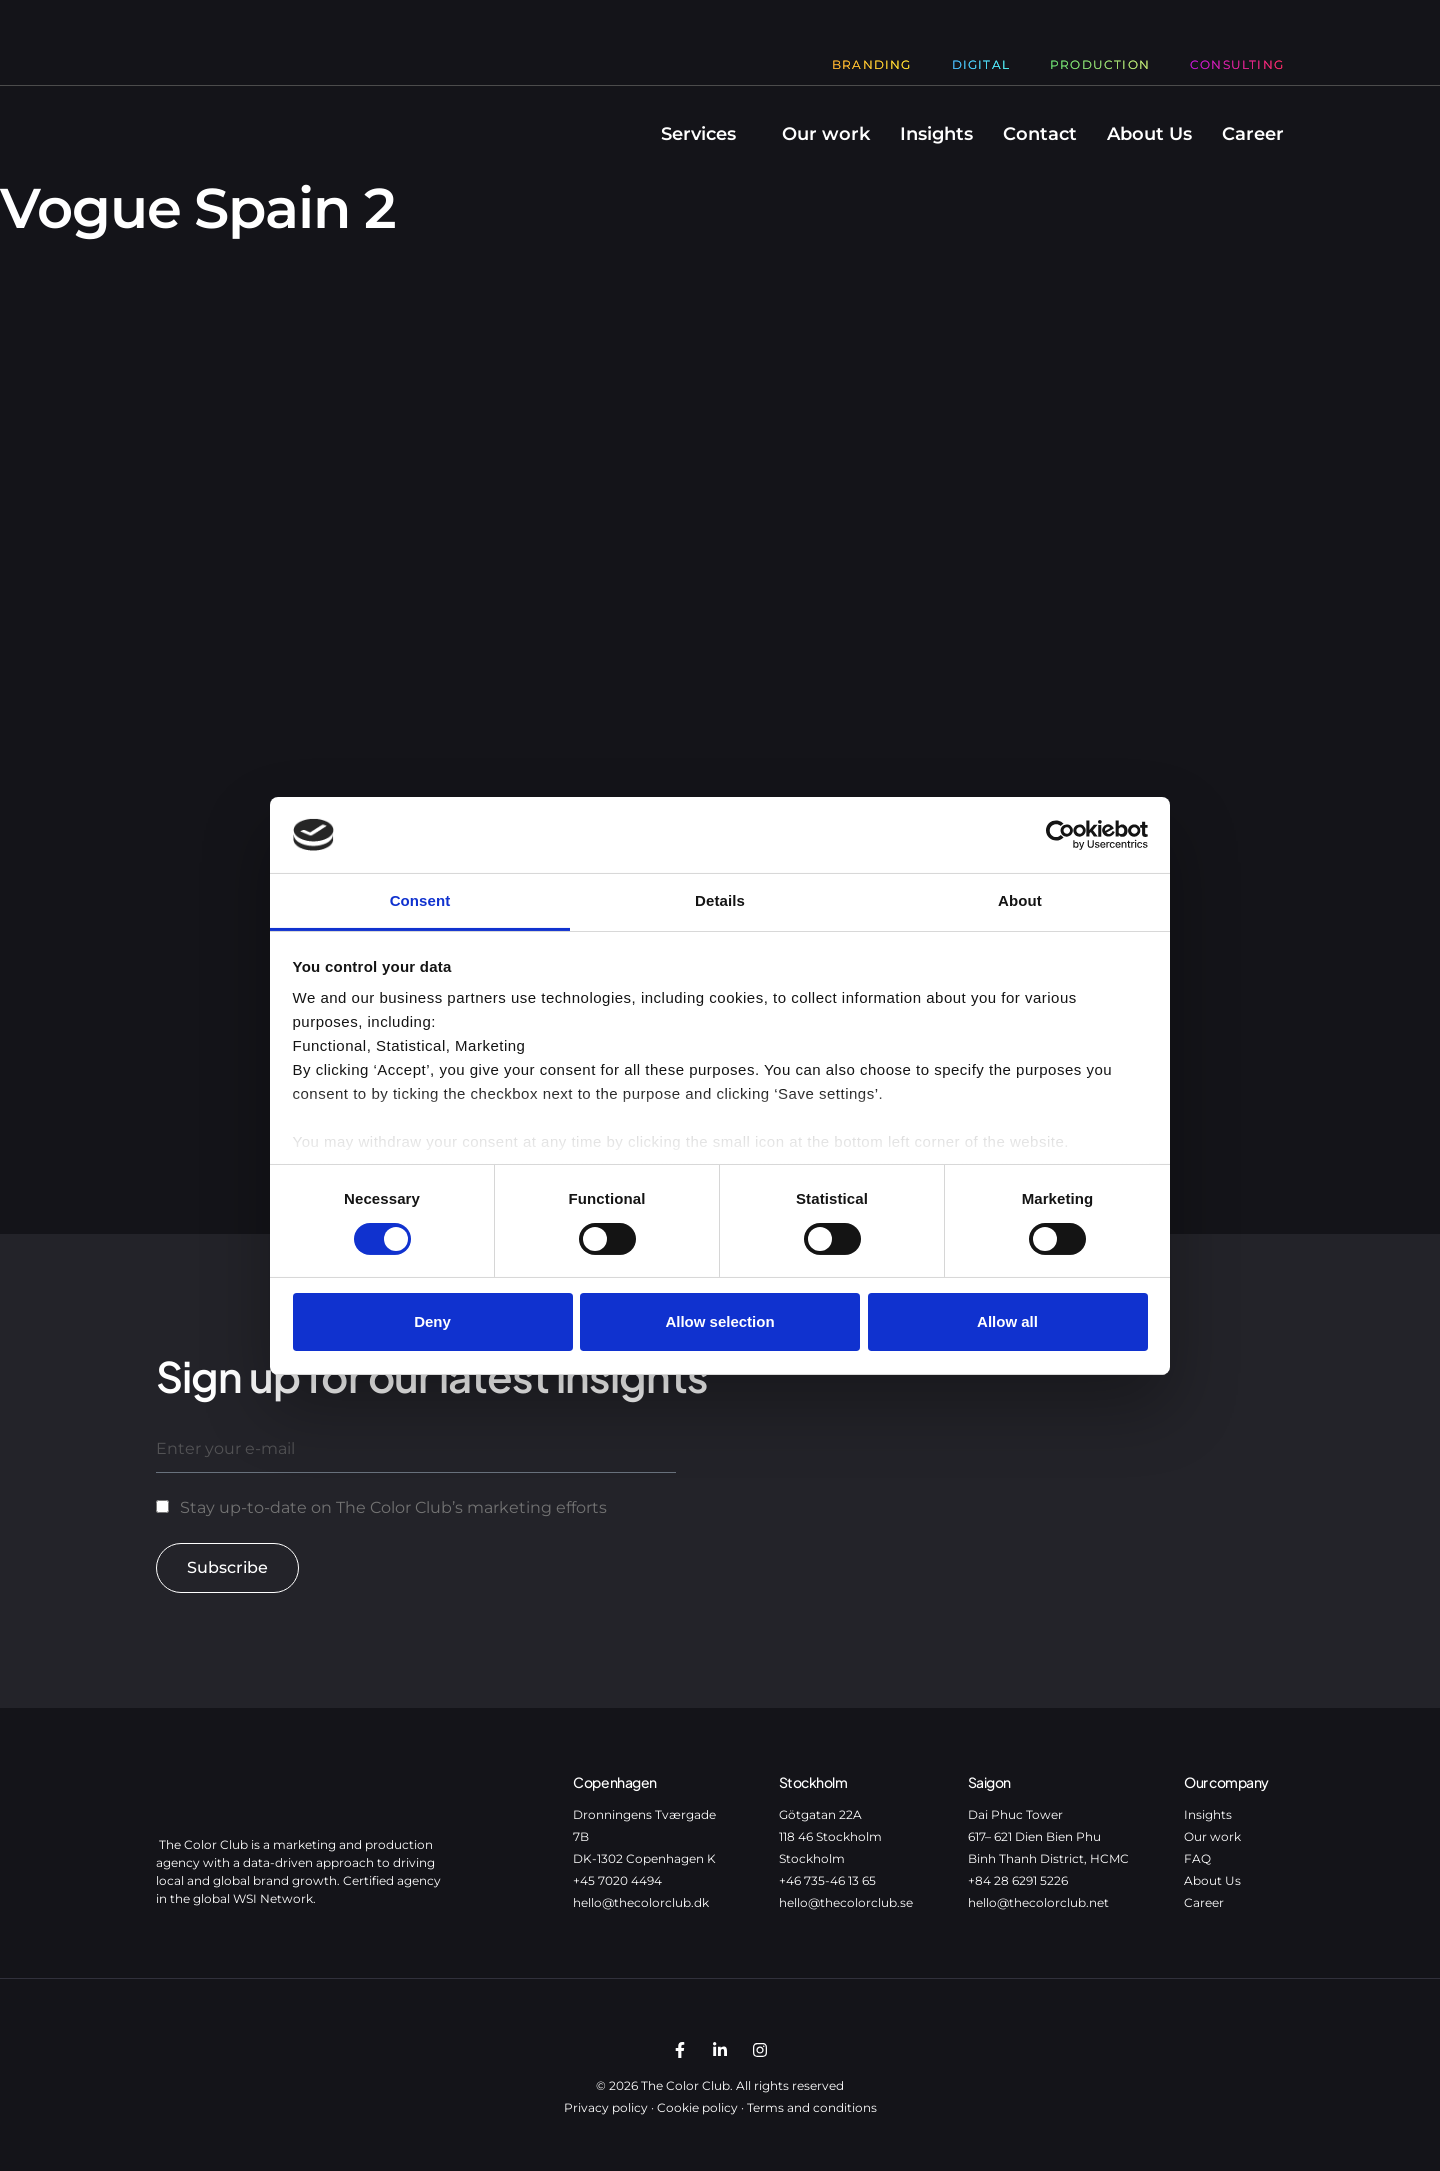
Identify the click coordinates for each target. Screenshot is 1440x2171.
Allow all (1007, 1321)
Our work (826, 134)
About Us (1149, 134)
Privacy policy (606, 2107)
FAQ (1197, 1858)
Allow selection (719, 1321)
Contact (1040, 134)
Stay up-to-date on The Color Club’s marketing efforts (393, 1507)
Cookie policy (697, 2107)
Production (1100, 64)
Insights (936, 134)
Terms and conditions (812, 2107)
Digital (981, 64)
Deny (432, 1321)
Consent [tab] (420, 900)
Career (1253, 134)
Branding (872, 64)
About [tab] (1020, 900)
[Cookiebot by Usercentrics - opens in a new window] (1060, 835)
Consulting (1237, 64)
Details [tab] (720, 900)
